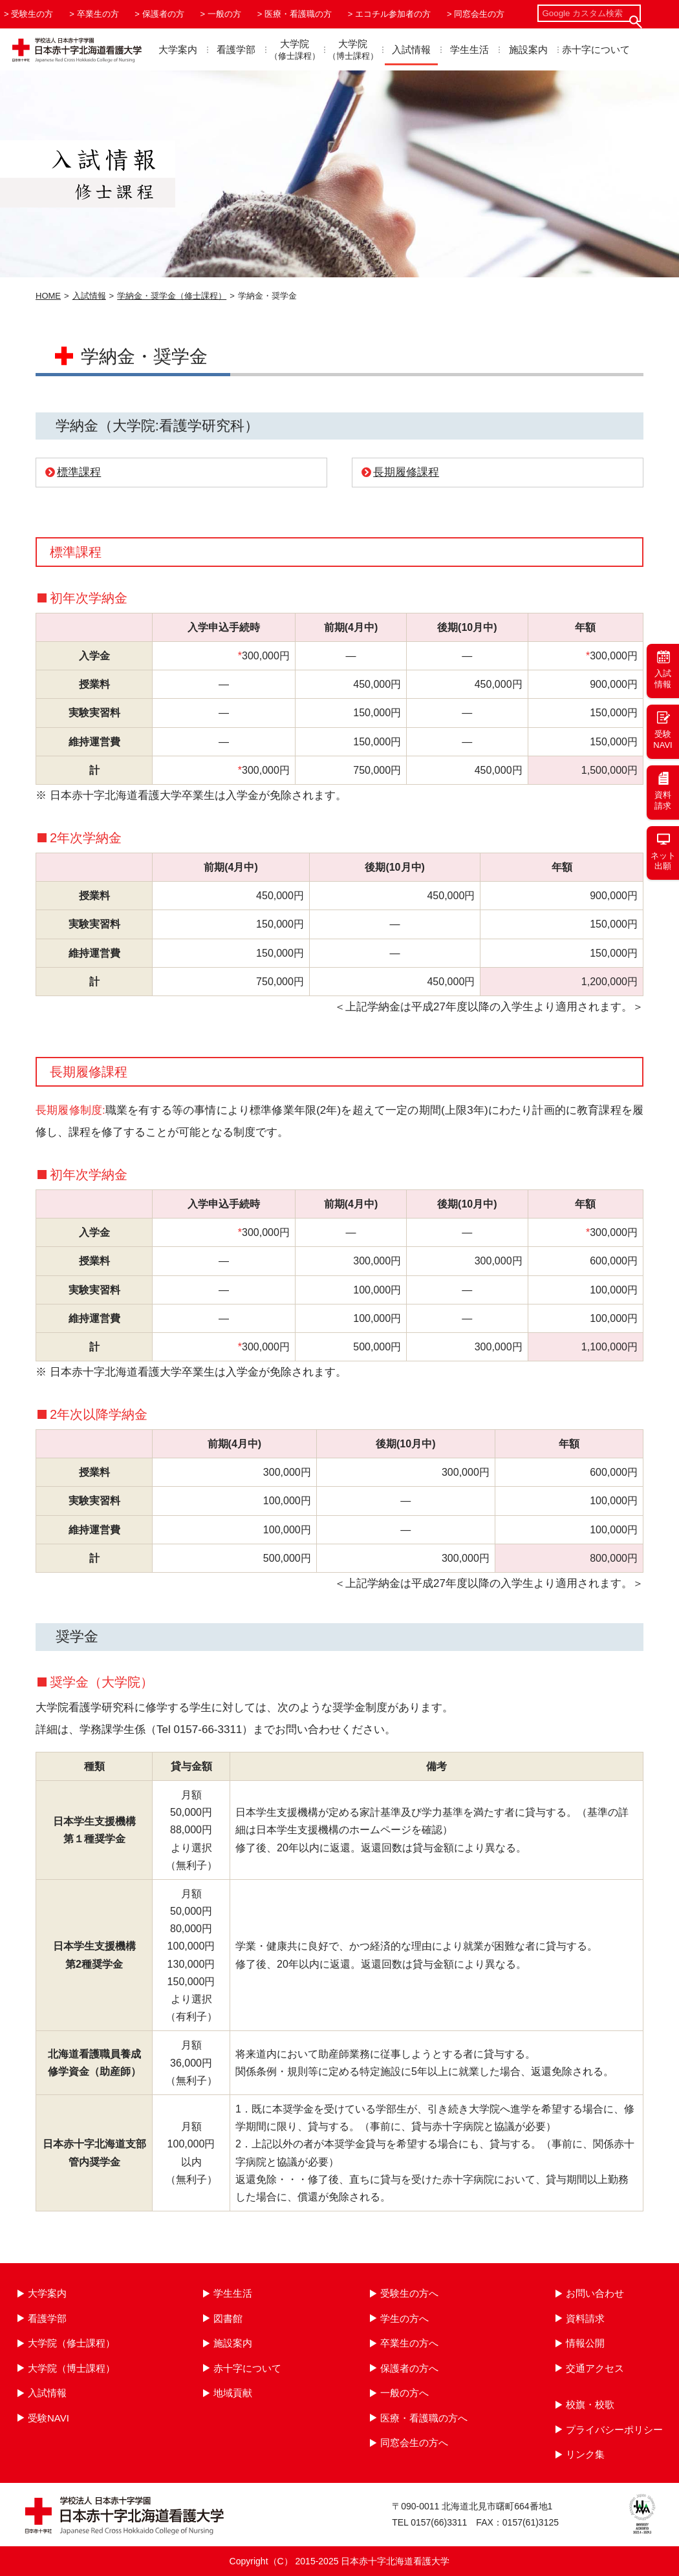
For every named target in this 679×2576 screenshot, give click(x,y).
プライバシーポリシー (614, 2429)
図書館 (227, 2318)
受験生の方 (32, 14)
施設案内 (528, 49)
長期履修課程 (406, 472)
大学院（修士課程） (71, 2342)
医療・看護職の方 (298, 14)
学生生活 (469, 49)
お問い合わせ (595, 2293)
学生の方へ (404, 2318)
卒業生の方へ (409, 2342)
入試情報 (411, 49)
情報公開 (585, 2342)
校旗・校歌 (590, 2404)
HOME (48, 296)
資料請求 (585, 2318)
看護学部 (236, 49)
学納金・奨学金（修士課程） (171, 296)
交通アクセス (595, 2368)
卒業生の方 (98, 14)
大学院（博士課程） (71, 2368)
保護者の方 (163, 14)
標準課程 (79, 472)
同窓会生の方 (479, 14)
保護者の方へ (409, 2368)
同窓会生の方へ (414, 2442)
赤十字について (596, 49)
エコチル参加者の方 (393, 14)
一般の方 (224, 14)
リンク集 (585, 2454)
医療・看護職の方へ (424, 2417)
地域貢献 (232, 2392)
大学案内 (177, 49)
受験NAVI (48, 2417)
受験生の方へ (409, 2293)
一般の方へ (404, 2392)
